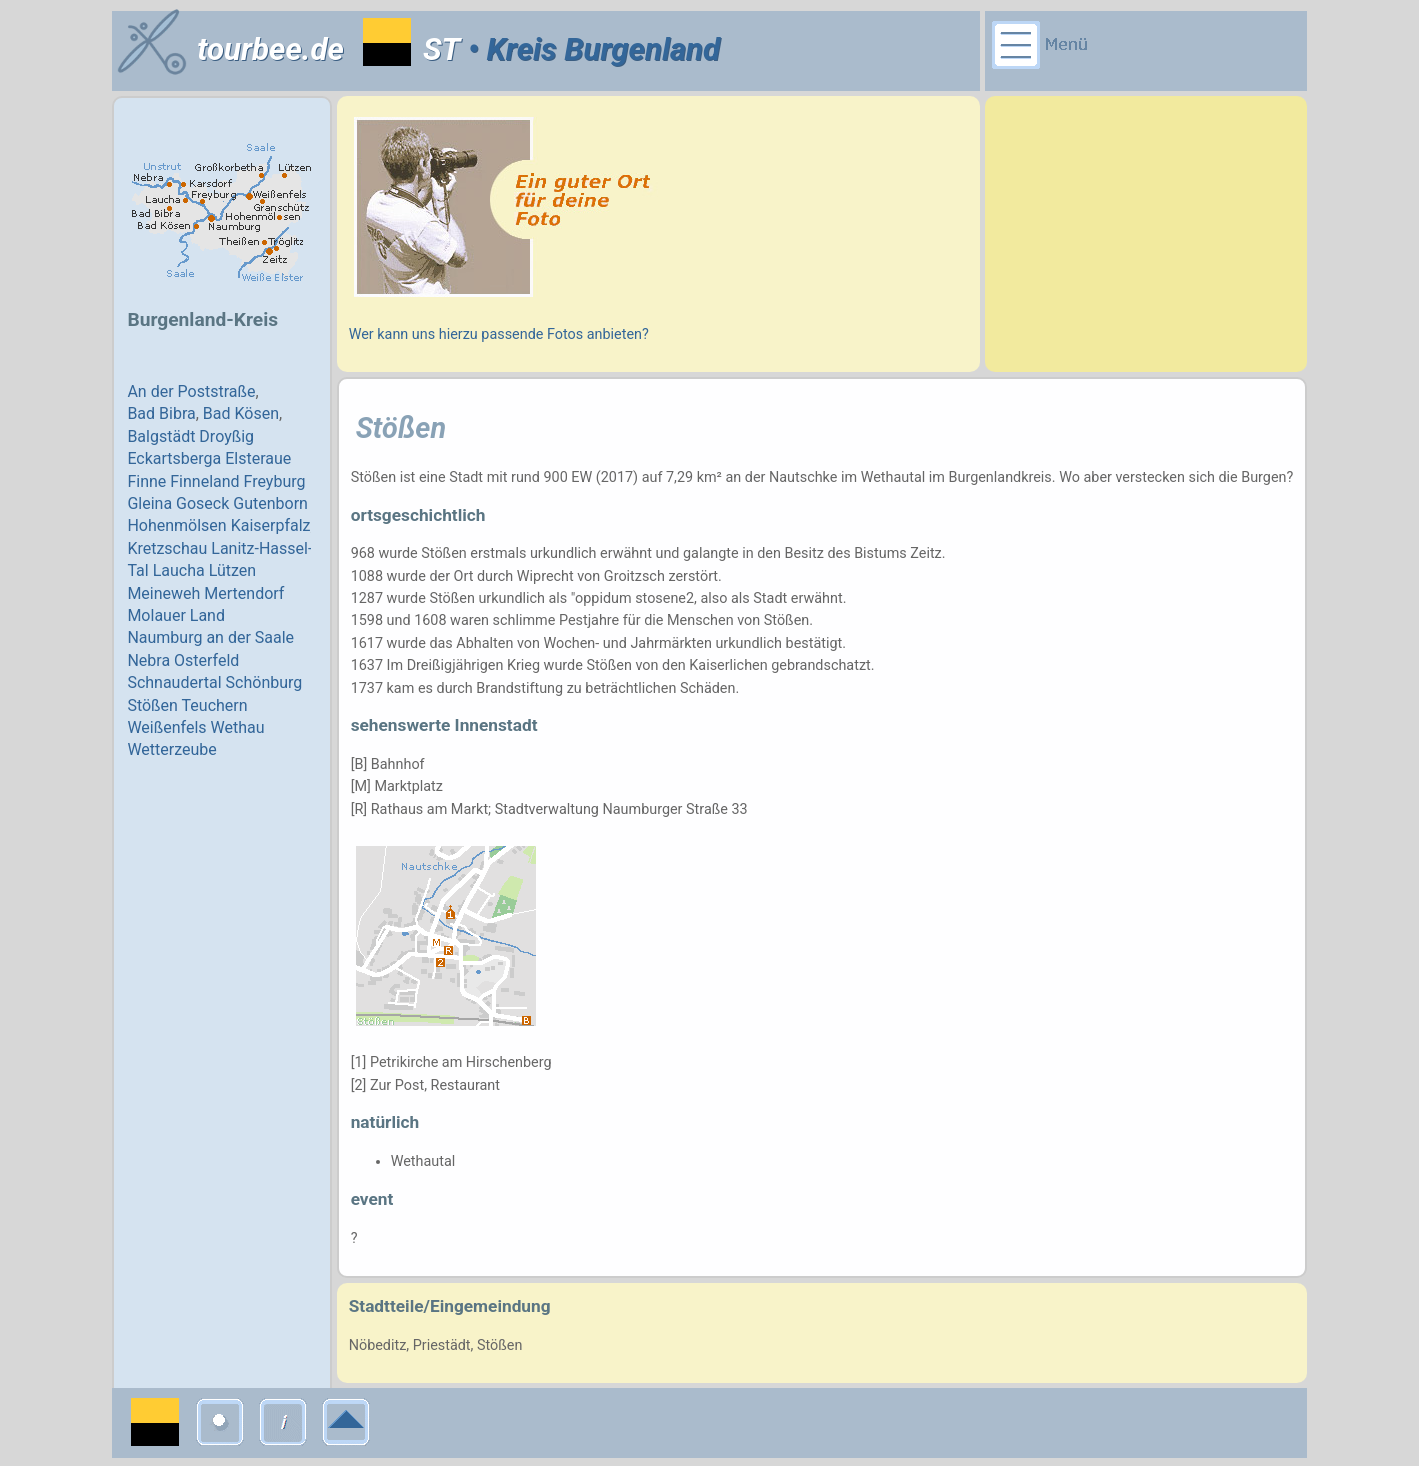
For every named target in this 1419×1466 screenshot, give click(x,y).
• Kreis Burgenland (590, 49)
